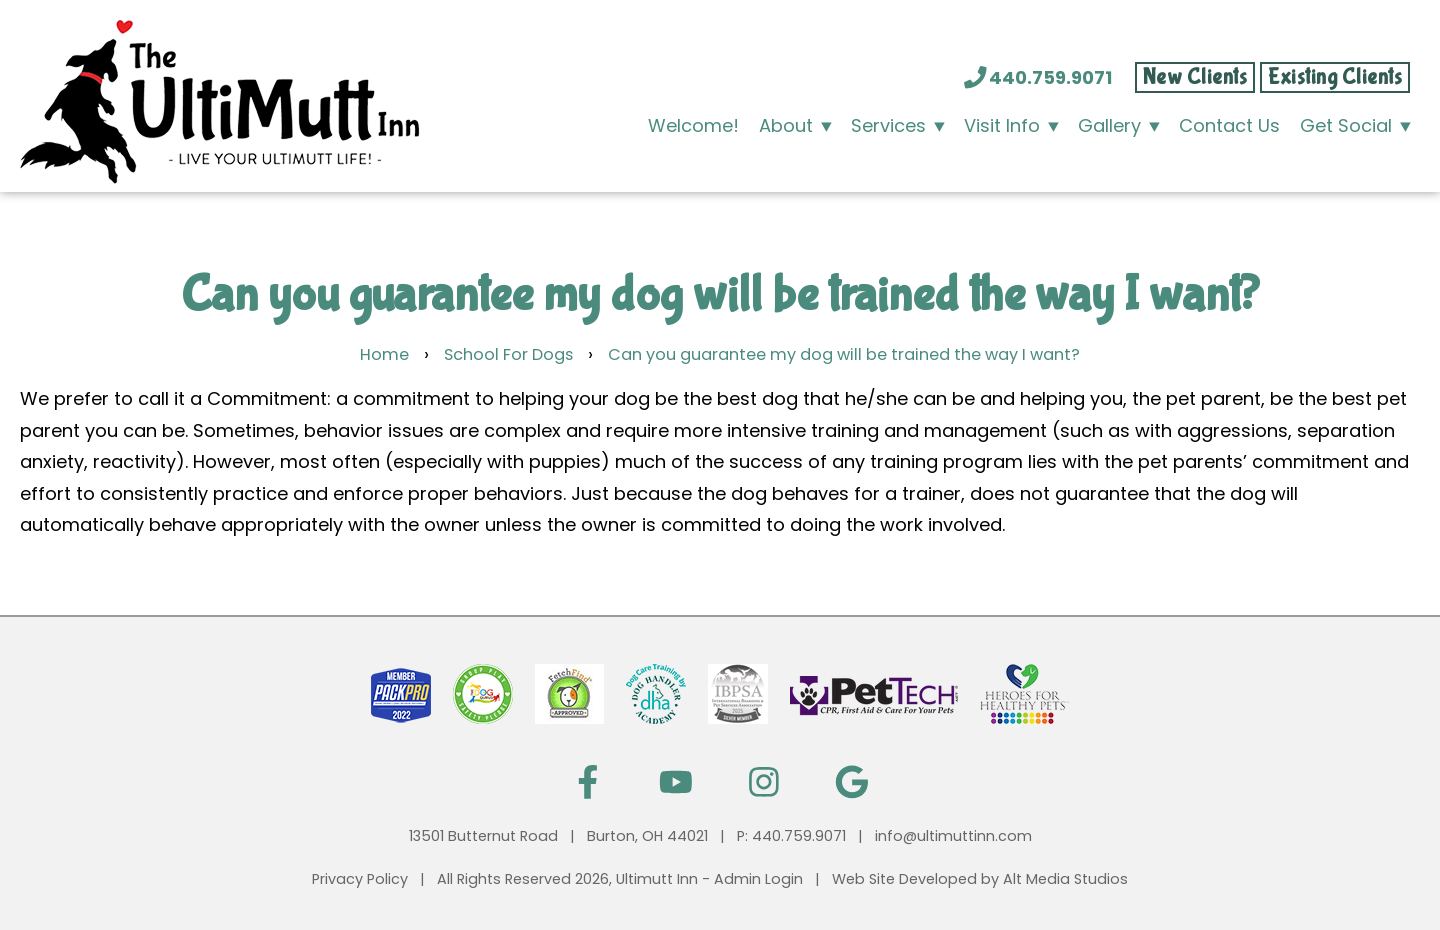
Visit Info (1002, 125)
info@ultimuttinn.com (953, 836)
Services (888, 125)
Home (384, 354)
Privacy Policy (360, 879)
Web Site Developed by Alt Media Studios (980, 879)
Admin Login (758, 879)
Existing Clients (1335, 77)
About (786, 125)
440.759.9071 (1039, 77)
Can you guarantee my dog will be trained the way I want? (844, 354)
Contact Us (1229, 125)
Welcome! (693, 125)
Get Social (1346, 125)
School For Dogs (508, 354)
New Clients (1195, 77)
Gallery (1109, 125)
